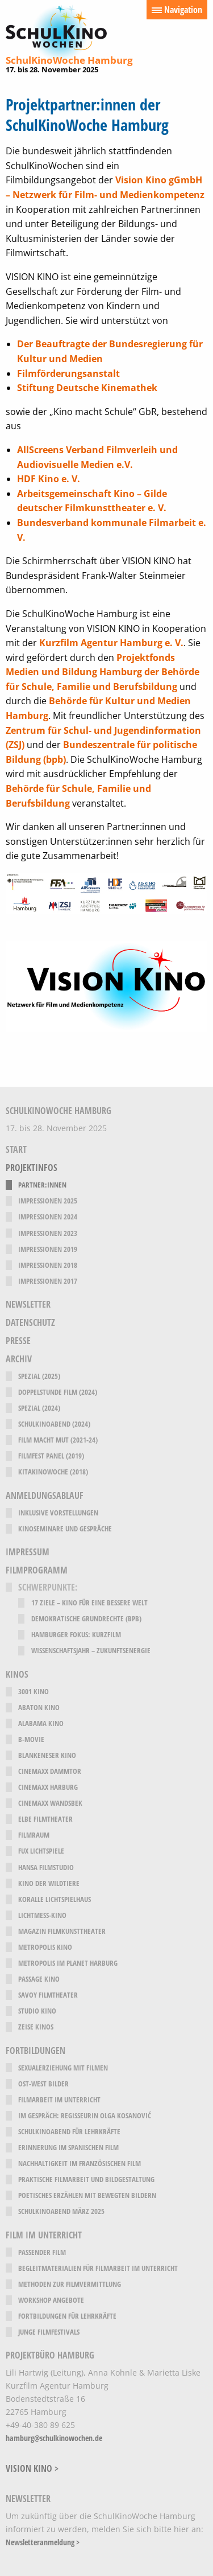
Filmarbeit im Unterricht (59, 2100)
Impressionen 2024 (47, 1217)
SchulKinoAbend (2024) (54, 1424)
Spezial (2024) (39, 1408)
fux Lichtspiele (41, 1851)
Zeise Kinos (35, 2027)
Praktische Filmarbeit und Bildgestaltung (86, 2179)
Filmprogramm (37, 1570)
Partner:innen (42, 1185)
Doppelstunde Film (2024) (57, 1392)
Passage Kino (39, 1979)
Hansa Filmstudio (46, 1867)
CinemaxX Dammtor (49, 1771)
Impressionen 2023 (47, 1233)
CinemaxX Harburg (48, 1787)
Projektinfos (31, 1168)
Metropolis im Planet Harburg (68, 1963)
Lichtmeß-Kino (42, 1915)
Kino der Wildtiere (49, 1883)
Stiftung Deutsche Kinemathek (87, 387)
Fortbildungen (35, 2051)
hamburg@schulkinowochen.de (54, 2438)
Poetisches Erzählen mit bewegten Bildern (87, 2195)
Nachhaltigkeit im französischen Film (79, 2163)
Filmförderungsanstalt (68, 373)
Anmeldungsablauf (44, 1496)
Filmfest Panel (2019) (51, 1456)
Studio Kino (37, 2011)
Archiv (19, 1359)
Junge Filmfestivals (49, 2332)
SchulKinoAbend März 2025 (61, 2211)
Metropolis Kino (45, 1947)
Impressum (27, 1552)
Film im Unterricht (44, 2235)
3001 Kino (33, 1691)
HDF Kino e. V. (48, 479)
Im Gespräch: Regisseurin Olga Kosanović (84, 2116)
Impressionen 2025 (47, 1201)
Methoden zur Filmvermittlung (69, 2284)
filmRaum (33, 1835)
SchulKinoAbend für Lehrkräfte (69, 2132)
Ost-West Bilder (43, 2084)
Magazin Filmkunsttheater (62, 1931)
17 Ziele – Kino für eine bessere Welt (89, 1603)
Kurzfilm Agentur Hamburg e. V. (111, 642)
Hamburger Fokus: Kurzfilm (76, 1635)
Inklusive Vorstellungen (58, 1513)
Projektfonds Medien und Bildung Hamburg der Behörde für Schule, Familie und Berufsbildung (102, 672)
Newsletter (28, 1304)
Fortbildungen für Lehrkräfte (67, 2316)
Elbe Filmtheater (45, 1819)
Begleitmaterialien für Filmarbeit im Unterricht (98, 2268)
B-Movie (31, 1739)
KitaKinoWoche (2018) (53, 1472)
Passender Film (42, 2252)
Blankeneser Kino (47, 1755)
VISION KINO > (32, 2468)
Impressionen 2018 (47, 1265)
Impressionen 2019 (47, 1249)
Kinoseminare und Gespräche (65, 1529)
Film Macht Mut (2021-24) (58, 1440)
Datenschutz (30, 1323)
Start (16, 1150)
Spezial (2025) (39, 1376)
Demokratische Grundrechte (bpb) (86, 1619)
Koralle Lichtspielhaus (54, 1899)
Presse (18, 1341)
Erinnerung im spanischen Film (68, 2147)
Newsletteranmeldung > (43, 2542)
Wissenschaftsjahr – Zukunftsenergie (91, 1650)
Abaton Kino (39, 1707)
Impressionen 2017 (47, 1281)
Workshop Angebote (51, 2300)
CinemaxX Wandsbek (50, 1803)
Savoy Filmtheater (48, 1995)
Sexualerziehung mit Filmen (63, 2068)
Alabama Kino (41, 1723)
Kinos (17, 1675)
